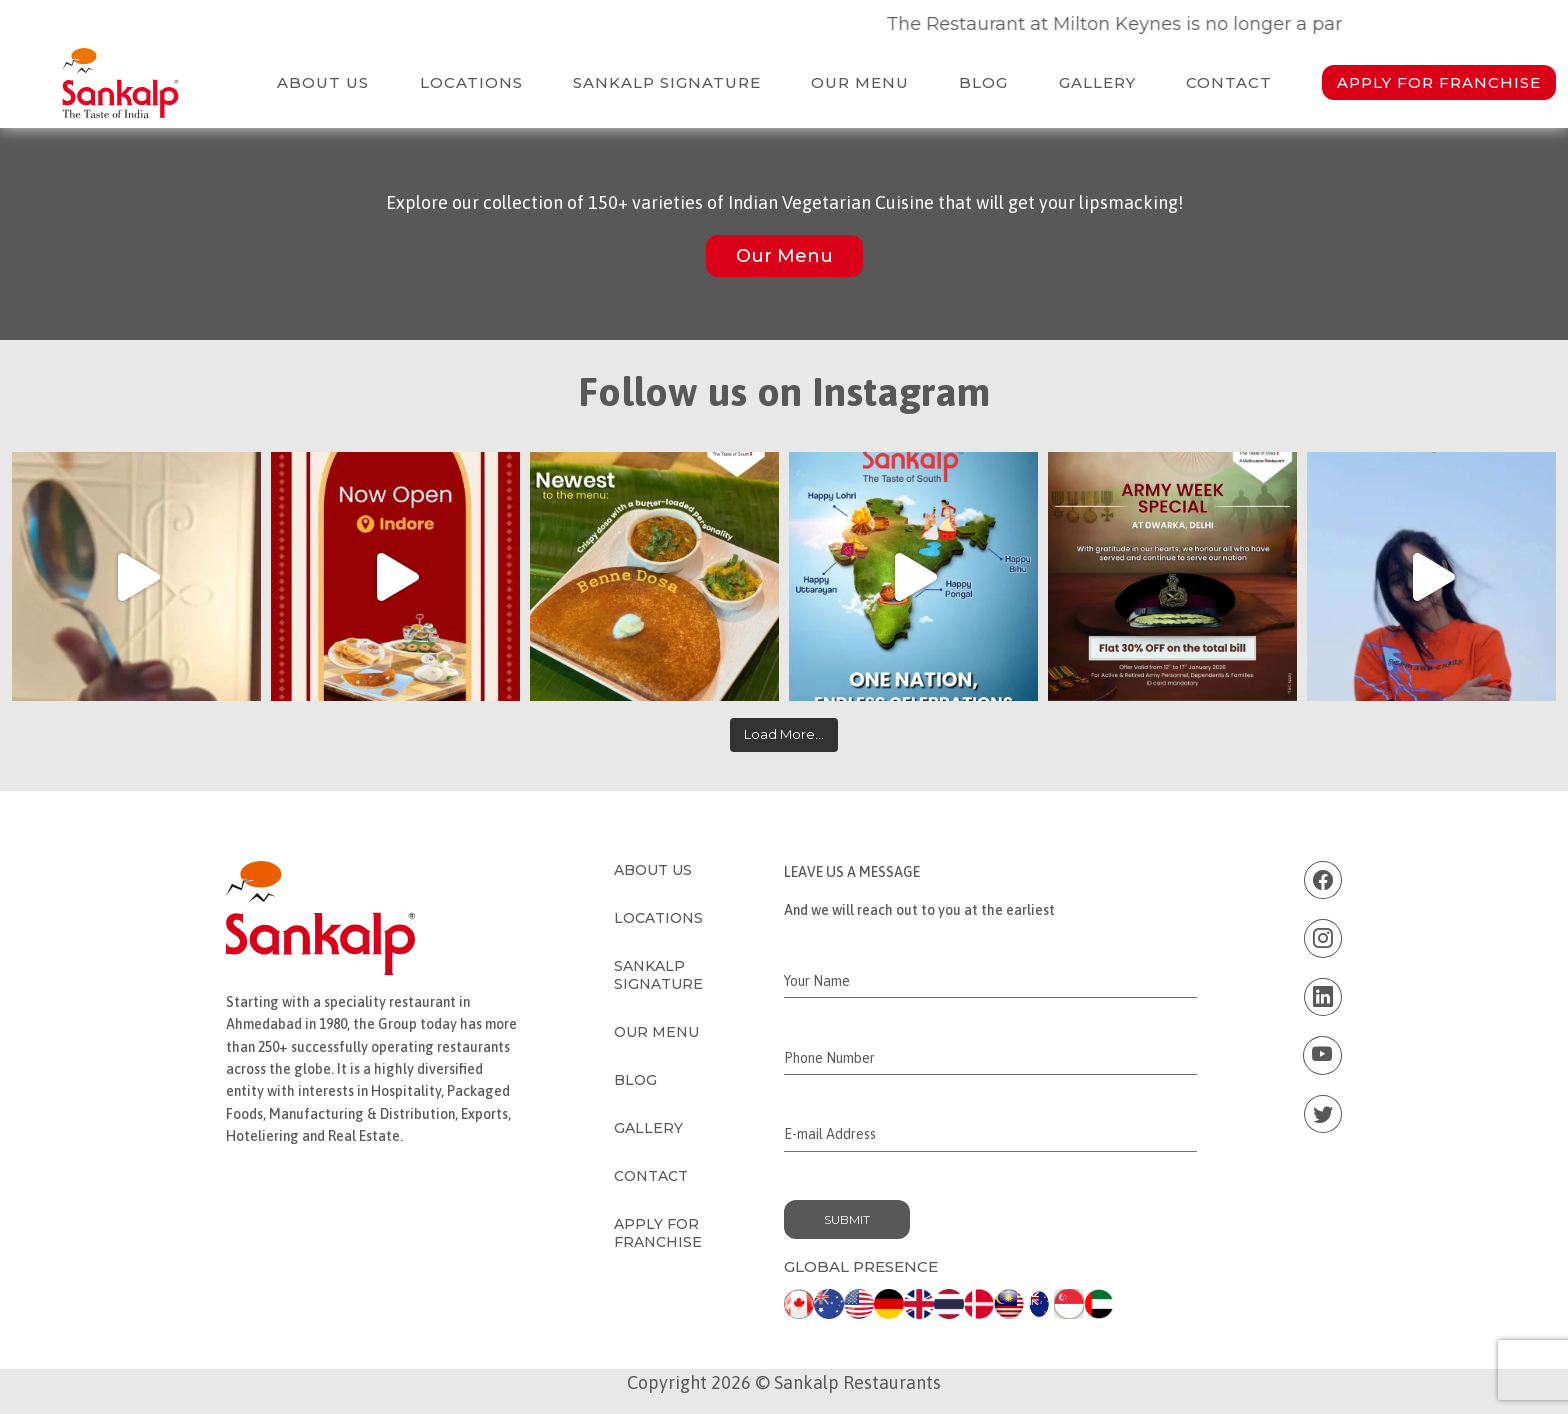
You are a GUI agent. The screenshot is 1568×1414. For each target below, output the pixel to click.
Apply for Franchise (1439, 82)
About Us (323, 82)
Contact (1229, 82)
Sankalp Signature (667, 82)
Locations (471, 82)
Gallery (1097, 82)
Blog (983, 82)
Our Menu (860, 82)
